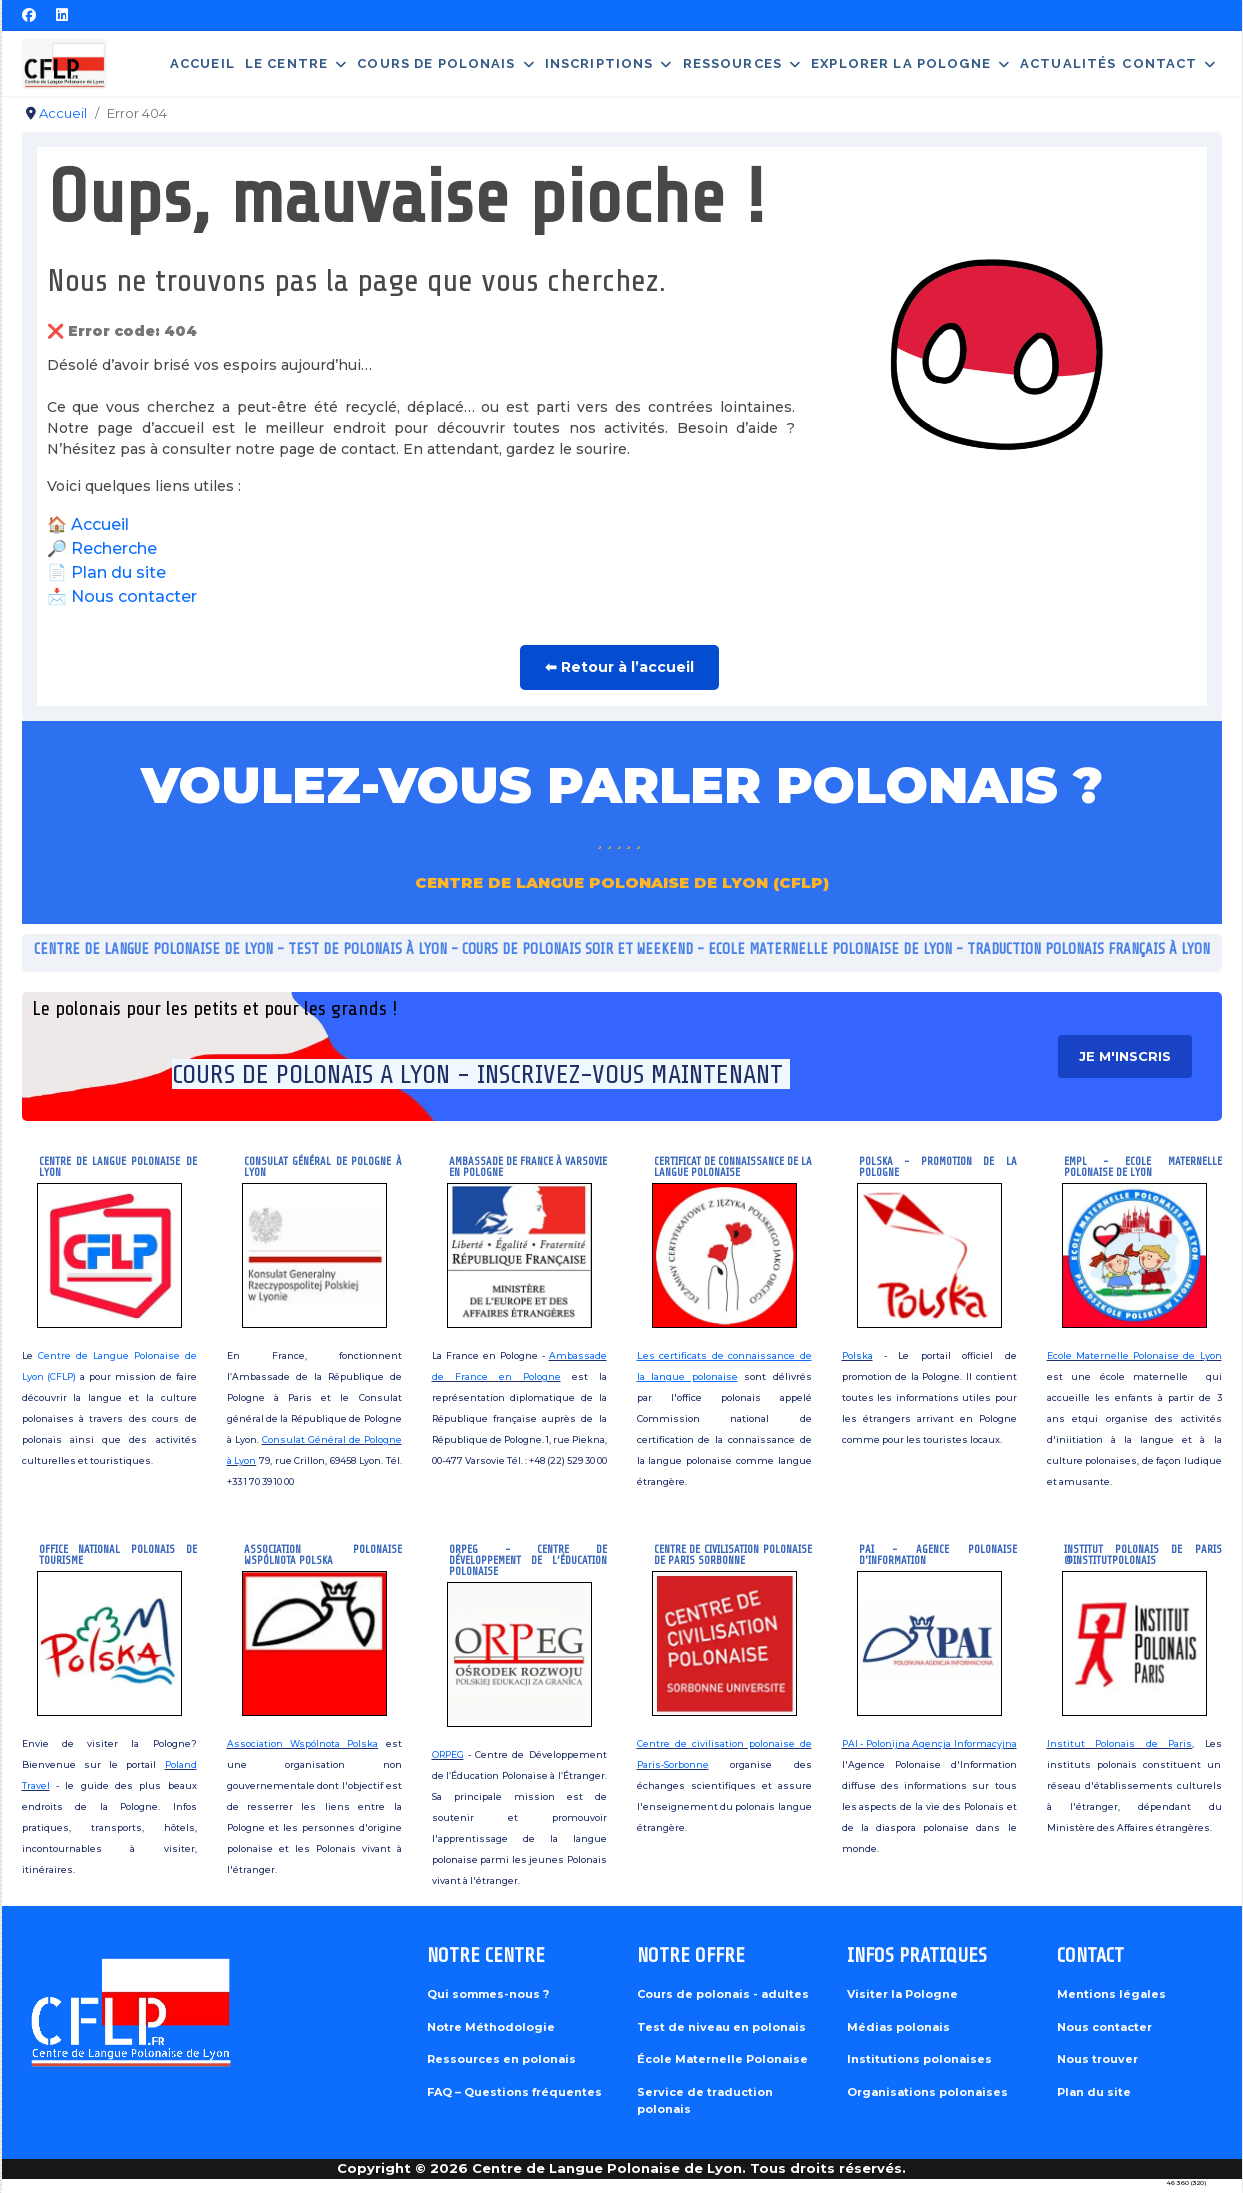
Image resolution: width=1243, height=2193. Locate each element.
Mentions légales (1111, 1994)
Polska (857, 1355)
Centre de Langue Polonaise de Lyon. (609, 2168)
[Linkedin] (62, 15)
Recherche (114, 548)
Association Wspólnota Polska (303, 1743)
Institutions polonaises (919, 2059)
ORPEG (448, 1754)
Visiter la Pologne (902, 1994)
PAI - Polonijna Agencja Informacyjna (929, 1743)
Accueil (202, 63)
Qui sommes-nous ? (488, 1994)
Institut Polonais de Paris (1120, 1743)
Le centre (286, 63)
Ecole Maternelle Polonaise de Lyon (1134, 1355)
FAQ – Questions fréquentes (514, 2092)
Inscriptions (599, 63)
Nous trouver (1097, 2059)
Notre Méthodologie (491, 2027)
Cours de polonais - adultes (723, 1994)
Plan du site (118, 572)
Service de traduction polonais (705, 2101)
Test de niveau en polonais (721, 2027)
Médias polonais (898, 2027)
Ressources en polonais (501, 2059)
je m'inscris (1130, 1056)
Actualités (1068, 63)
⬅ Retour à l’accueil (619, 667)
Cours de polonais (436, 63)
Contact (1159, 63)
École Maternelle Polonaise (722, 2059)
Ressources (732, 63)
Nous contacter (134, 596)
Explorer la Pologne (901, 63)
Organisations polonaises (927, 2092)
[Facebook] (29, 15)
